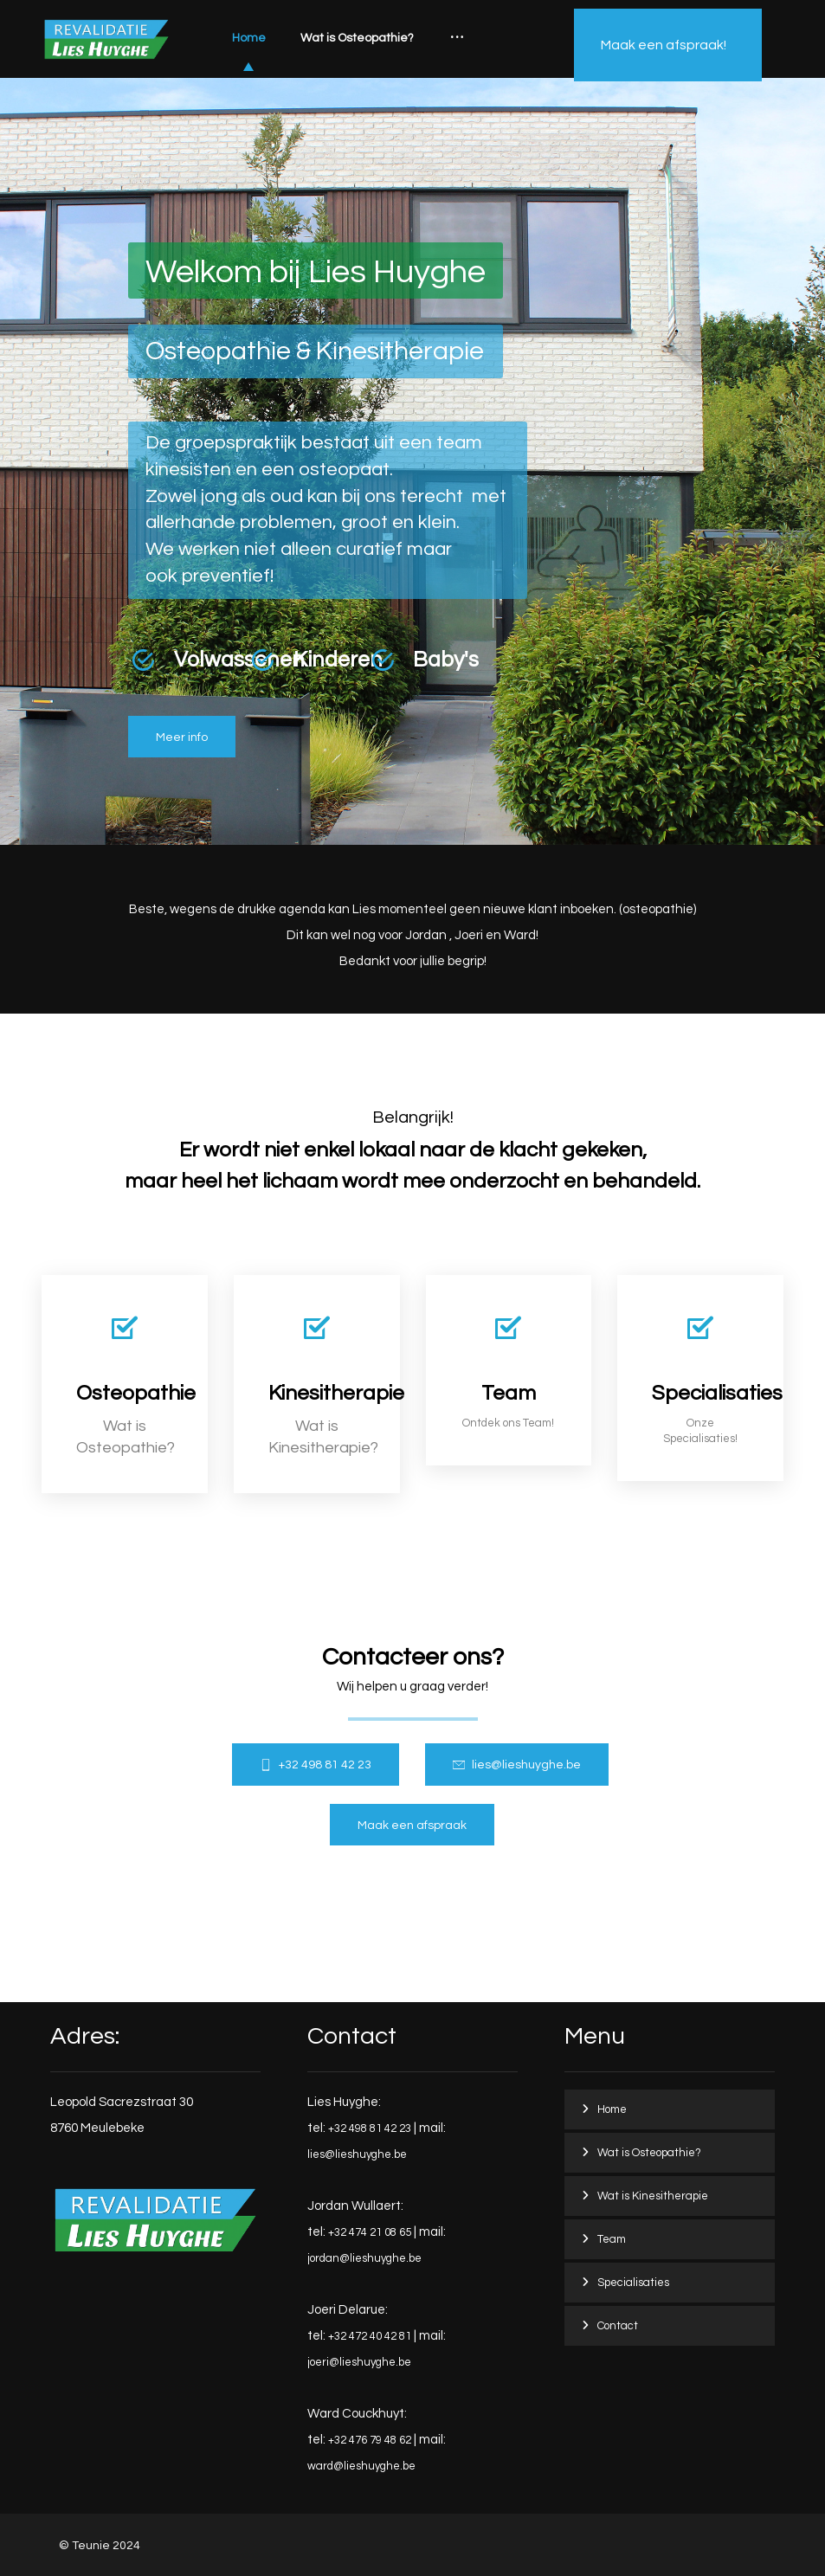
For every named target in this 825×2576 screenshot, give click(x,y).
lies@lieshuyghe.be (357, 2154)
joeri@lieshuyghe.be (359, 2362)
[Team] (509, 1370)
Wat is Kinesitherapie (652, 2196)
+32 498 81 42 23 (369, 2128)
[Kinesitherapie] (317, 1384)
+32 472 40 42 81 (369, 2336)
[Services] (700, 1378)
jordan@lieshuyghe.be (364, 2258)
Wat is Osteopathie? (649, 2153)
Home (612, 2109)
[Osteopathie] (181, 737)
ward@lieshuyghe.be (361, 2466)
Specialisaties (633, 2283)
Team (611, 2239)
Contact (617, 2326)
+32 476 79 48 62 (369, 2440)
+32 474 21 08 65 (369, 2232)
